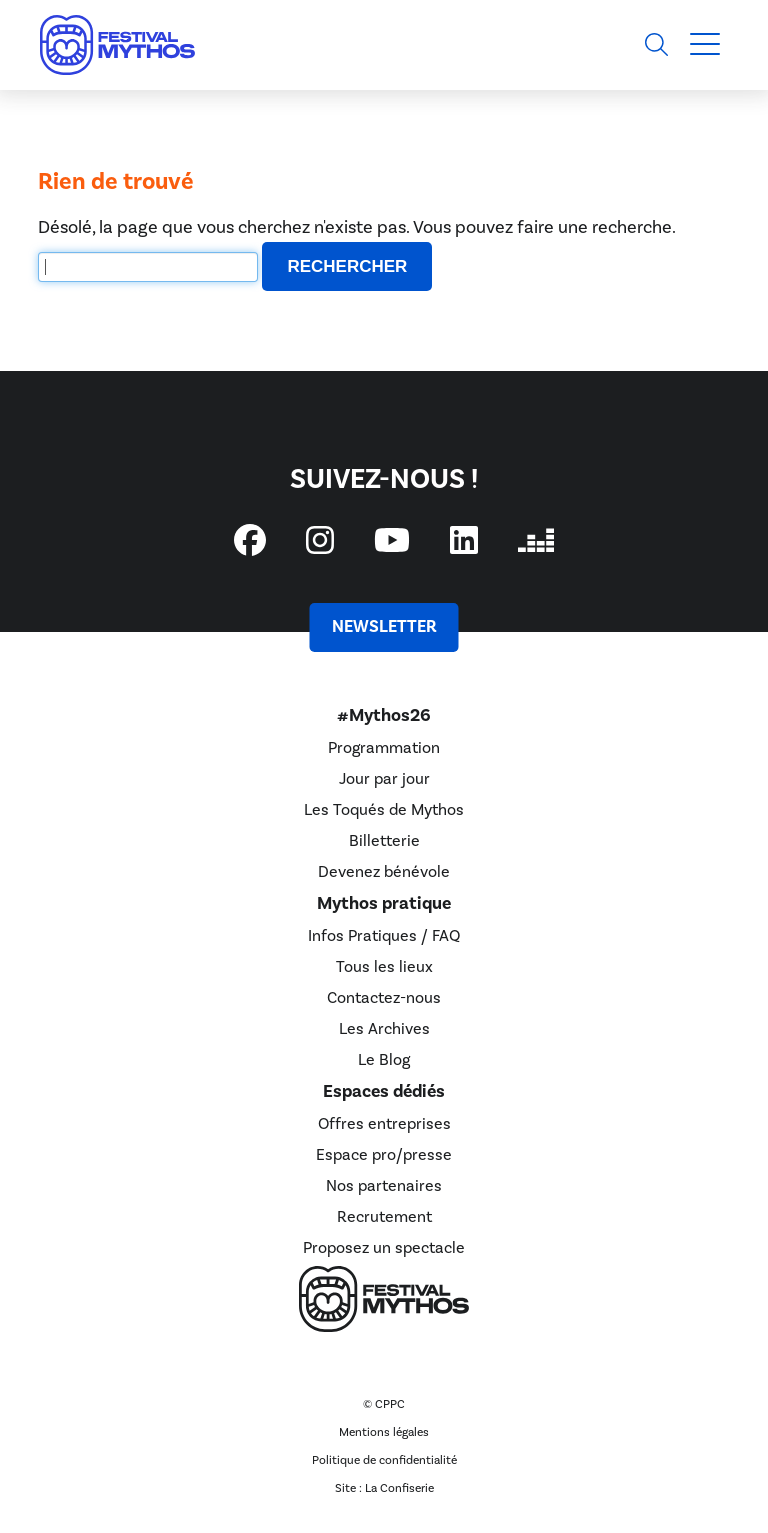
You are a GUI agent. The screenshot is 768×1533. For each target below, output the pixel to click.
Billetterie (384, 841)
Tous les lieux (384, 967)
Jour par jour (384, 779)
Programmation (384, 748)
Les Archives (384, 1029)
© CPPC (384, 1404)
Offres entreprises (384, 1124)
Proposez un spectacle (384, 1248)
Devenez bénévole (384, 872)
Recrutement (384, 1217)
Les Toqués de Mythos (384, 810)
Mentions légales (384, 1432)
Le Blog (384, 1060)
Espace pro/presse (384, 1155)
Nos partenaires (384, 1186)
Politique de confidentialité (384, 1460)
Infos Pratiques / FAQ (384, 936)
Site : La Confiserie (384, 1488)
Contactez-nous (384, 998)
